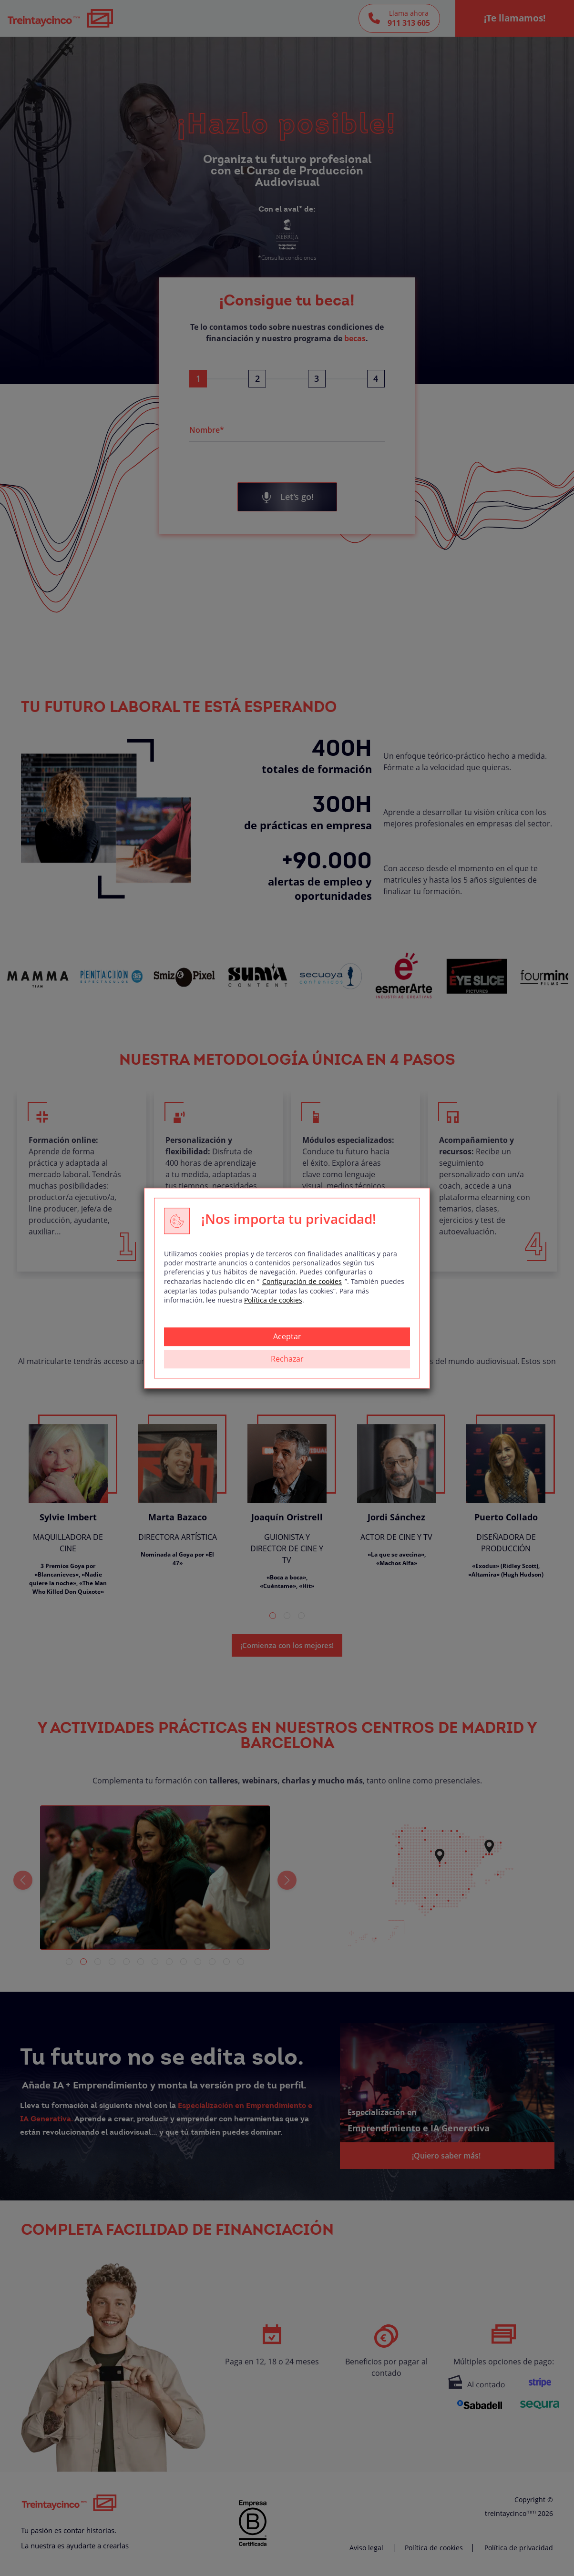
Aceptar (287, 1336)
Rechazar (287, 1359)
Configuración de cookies (302, 1281)
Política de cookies (273, 1299)
